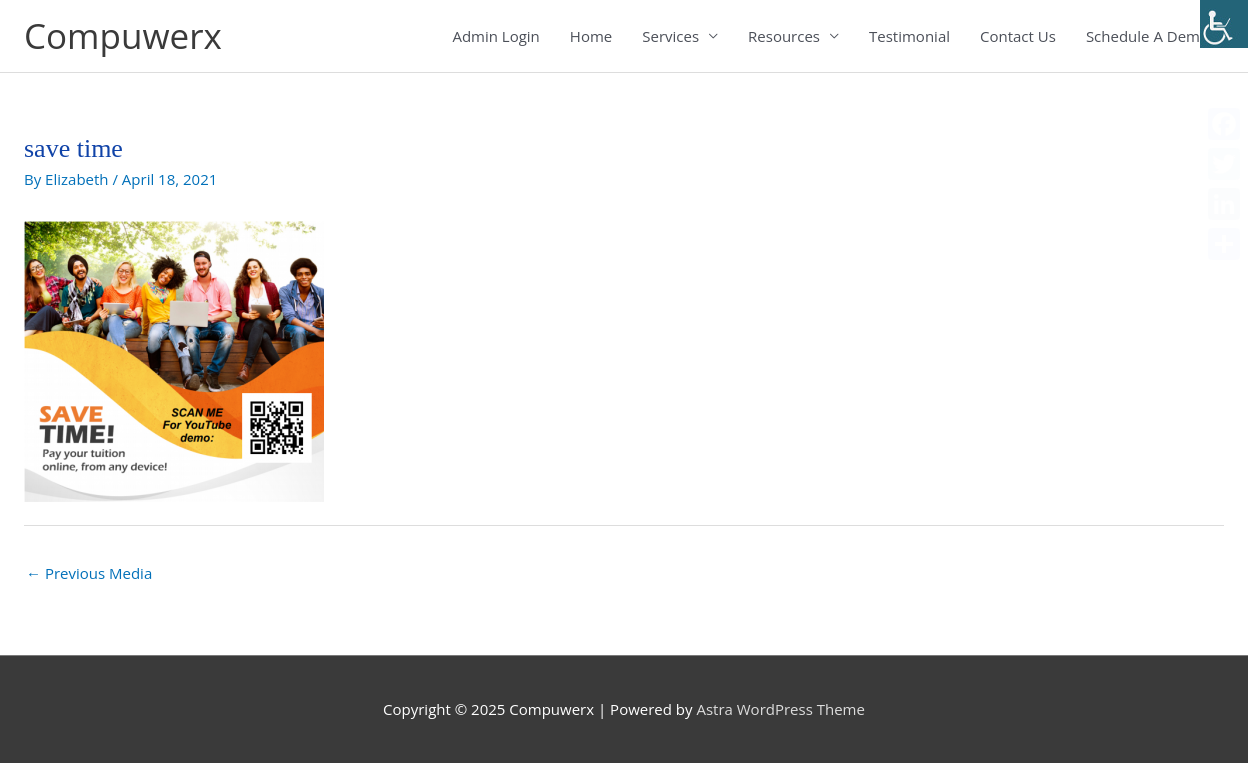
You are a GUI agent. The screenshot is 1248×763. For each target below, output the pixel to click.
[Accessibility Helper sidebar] (1224, 24)
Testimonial (909, 36)
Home (591, 36)
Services (670, 36)
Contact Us (1018, 36)
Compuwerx (123, 35)
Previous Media (89, 573)
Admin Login (495, 36)
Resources (784, 36)
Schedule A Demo (1147, 36)
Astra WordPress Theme (780, 709)
